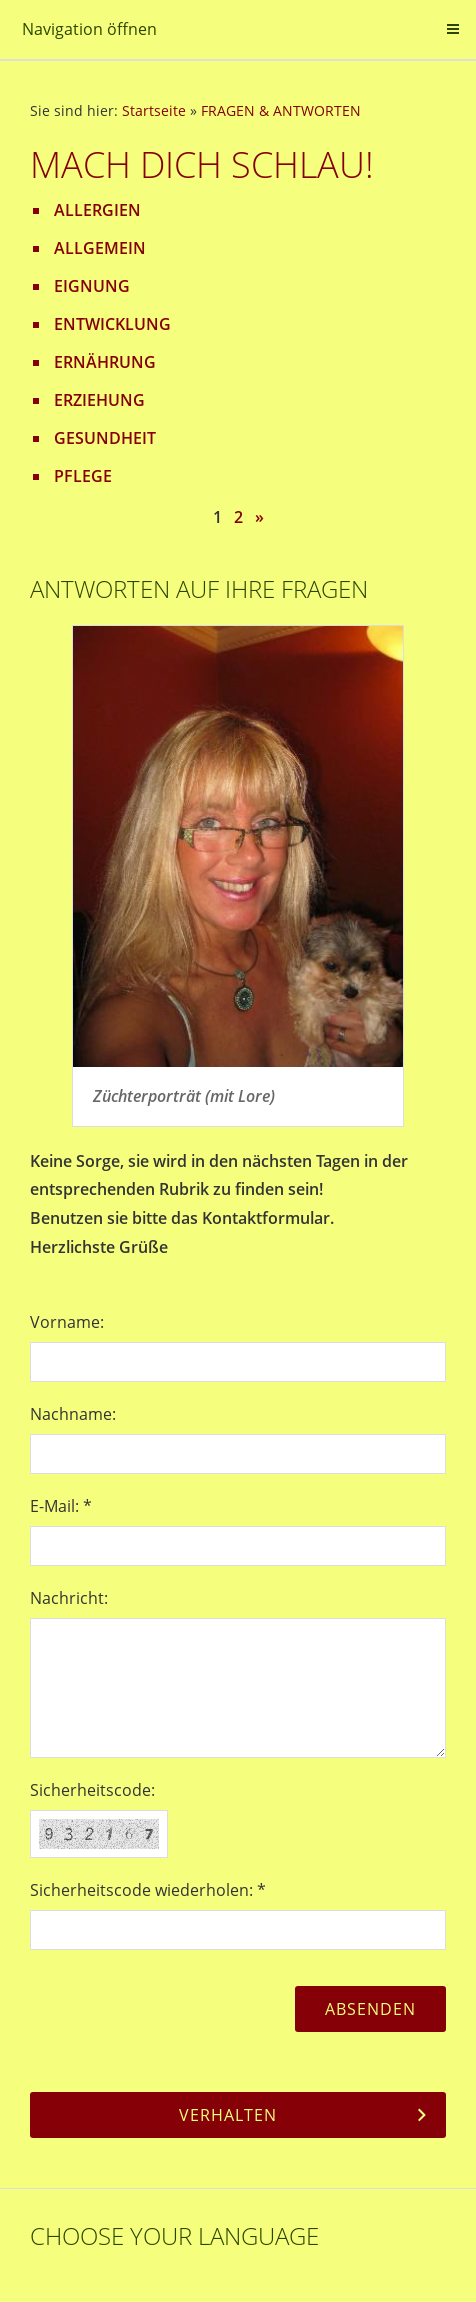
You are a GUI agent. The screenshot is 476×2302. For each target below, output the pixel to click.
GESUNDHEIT (105, 438)
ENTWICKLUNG (112, 324)
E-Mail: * (61, 1506)
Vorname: (67, 1322)
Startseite (154, 110)
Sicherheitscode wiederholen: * (148, 1890)
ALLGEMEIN (100, 248)
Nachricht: (69, 1598)
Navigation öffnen (89, 29)
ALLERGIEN (97, 210)
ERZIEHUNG (99, 400)
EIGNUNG (92, 286)
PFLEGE (83, 476)
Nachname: (73, 1414)
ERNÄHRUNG (105, 362)
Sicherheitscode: (92, 1790)
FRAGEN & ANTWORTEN (281, 110)
